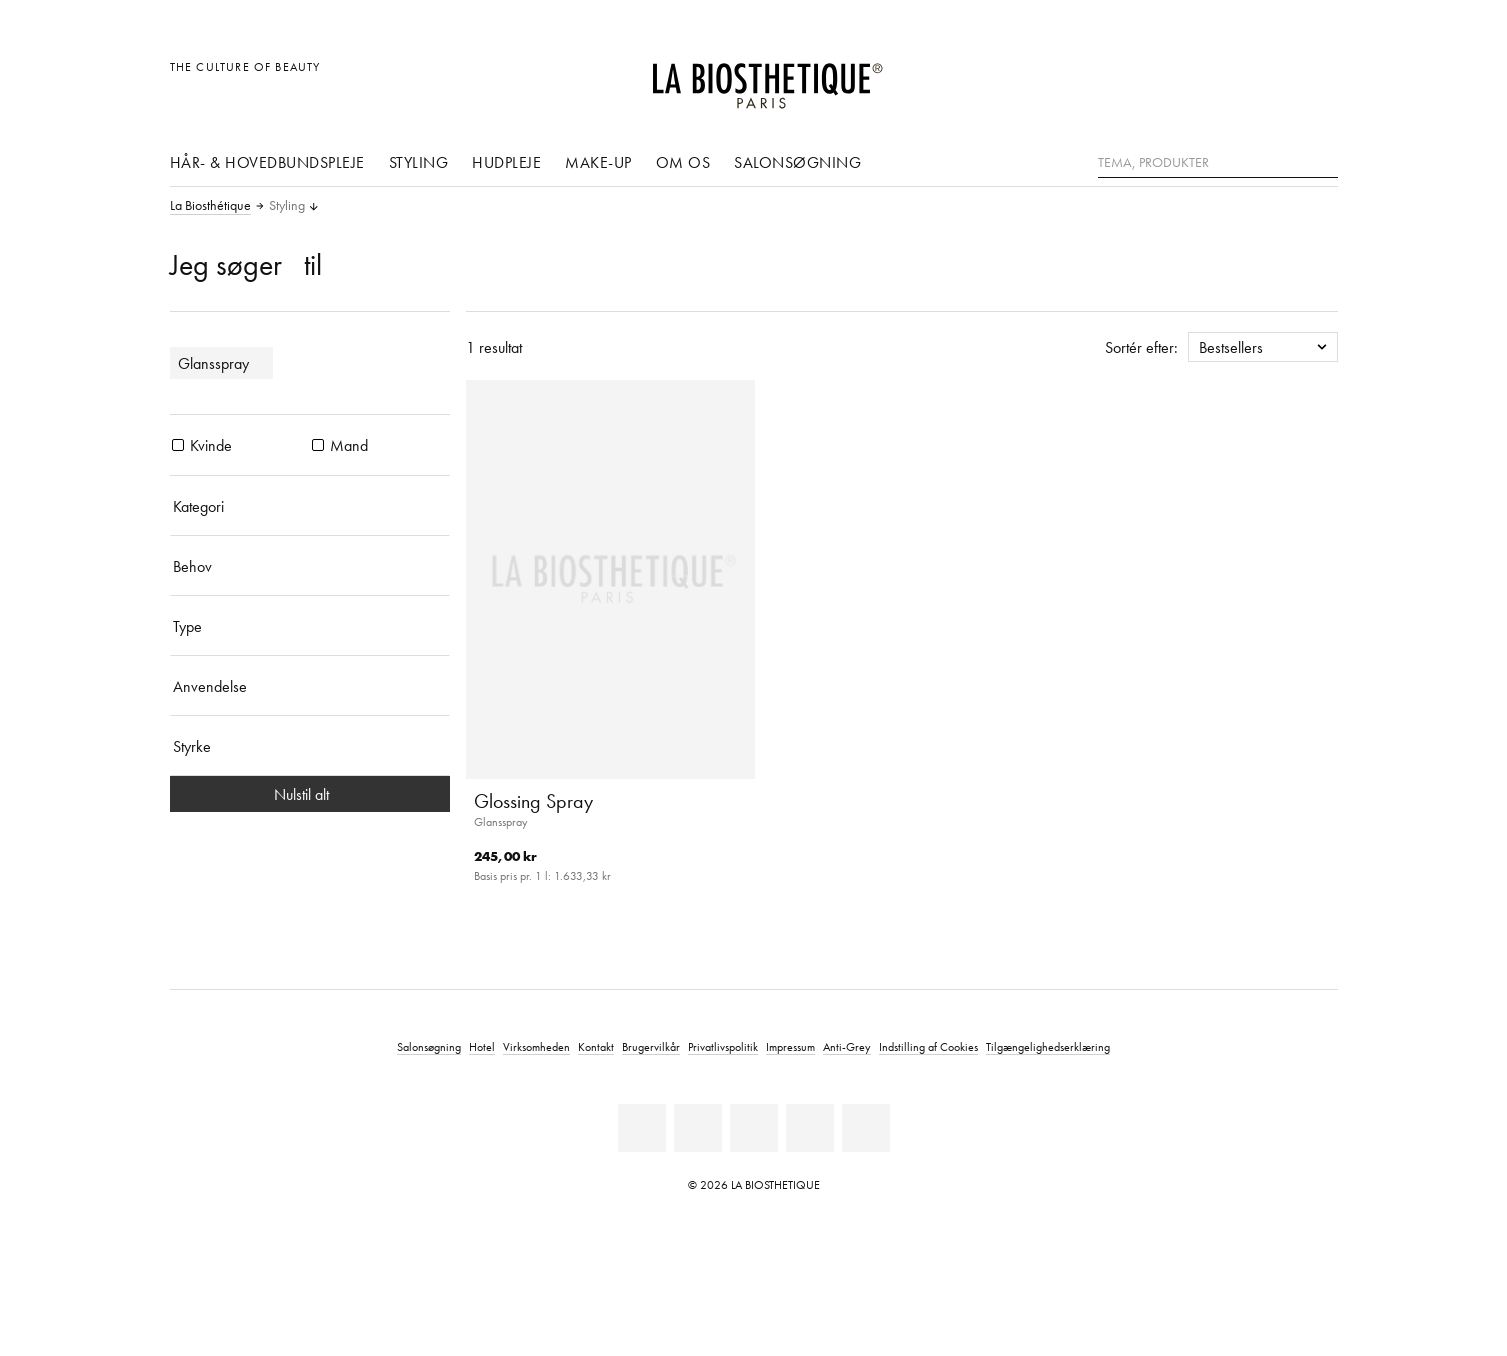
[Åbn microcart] (1316, 77)
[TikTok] (866, 1128)
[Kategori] (310, 506)
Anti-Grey (847, 1046)
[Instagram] (810, 1128)
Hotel (482, 1046)
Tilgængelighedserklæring (1048, 1046)
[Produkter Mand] (318, 445)
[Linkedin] (642, 1128)
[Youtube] (754, 1128)
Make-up (598, 162)
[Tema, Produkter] (1218, 163)
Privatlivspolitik (723, 1046)
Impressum (790, 1046)
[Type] (310, 626)
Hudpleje (506, 162)
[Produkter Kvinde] (178, 445)
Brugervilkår (651, 1046)
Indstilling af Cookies (928, 1046)
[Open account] (1271, 77)
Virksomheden (536, 1046)
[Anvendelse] (310, 686)
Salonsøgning (797, 162)
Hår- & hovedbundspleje (267, 162)
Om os (683, 162)
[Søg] (1323, 160)
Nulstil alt (309, 794)
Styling (419, 162)
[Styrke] (310, 746)
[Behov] (310, 566)
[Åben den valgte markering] (1226, 77)
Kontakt (596, 1046)
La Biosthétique (210, 206)
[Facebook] (698, 1128)
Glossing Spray (533, 801)
